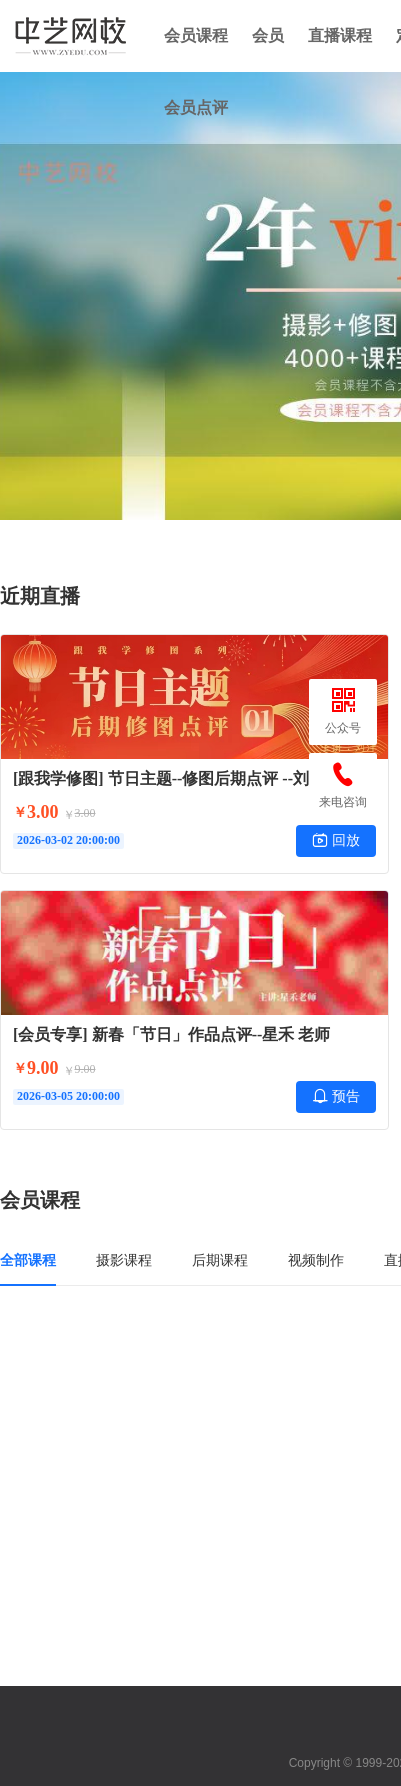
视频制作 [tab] (316, 1260)
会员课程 (196, 35)
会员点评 (196, 107)
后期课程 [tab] (220, 1260)
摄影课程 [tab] (124, 1260)
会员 (268, 35)
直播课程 (340, 35)
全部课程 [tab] (28, 1260)
